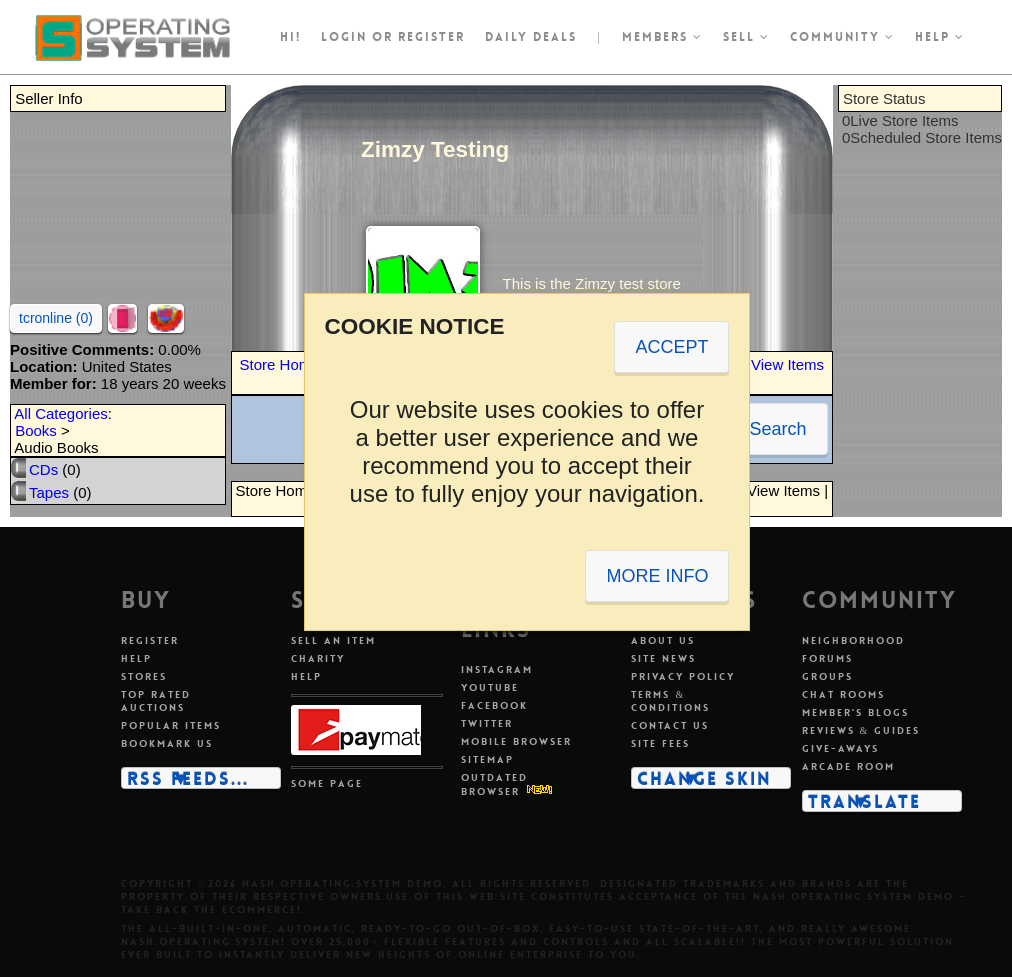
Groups (827, 676)
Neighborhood (853, 640)
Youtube (490, 687)
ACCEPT (671, 347)
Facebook (494, 705)
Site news (663, 658)
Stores (144, 676)
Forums (827, 658)
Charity (318, 658)
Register (150, 640)
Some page (327, 783)
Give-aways (840, 748)
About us (663, 640)
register (431, 37)
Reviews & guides (861, 730)
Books (36, 430)
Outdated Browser (494, 784)
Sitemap (487, 759)
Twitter (487, 723)
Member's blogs (855, 712)
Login (344, 37)
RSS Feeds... (188, 778)
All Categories (60, 413)
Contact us (670, 725)
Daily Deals (531, 37)
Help (940, 37)
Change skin (704, 778)
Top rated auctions (156, 701)
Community (842, 37)
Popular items (171, 725)
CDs (43, 469)
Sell (746, 37)
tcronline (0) (56, 318)
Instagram (497, 669)
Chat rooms (843, 694)
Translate (864, 801)
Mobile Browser (516, 741)
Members (662, 37)
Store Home (280, 364)
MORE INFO (657, 576)
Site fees (660, 743)
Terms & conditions (670, 701)
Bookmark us (167, 743)
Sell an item (333, 640)
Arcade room (848, 766)
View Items (787, 364)
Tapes (49, 492)
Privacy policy (683, 676)
